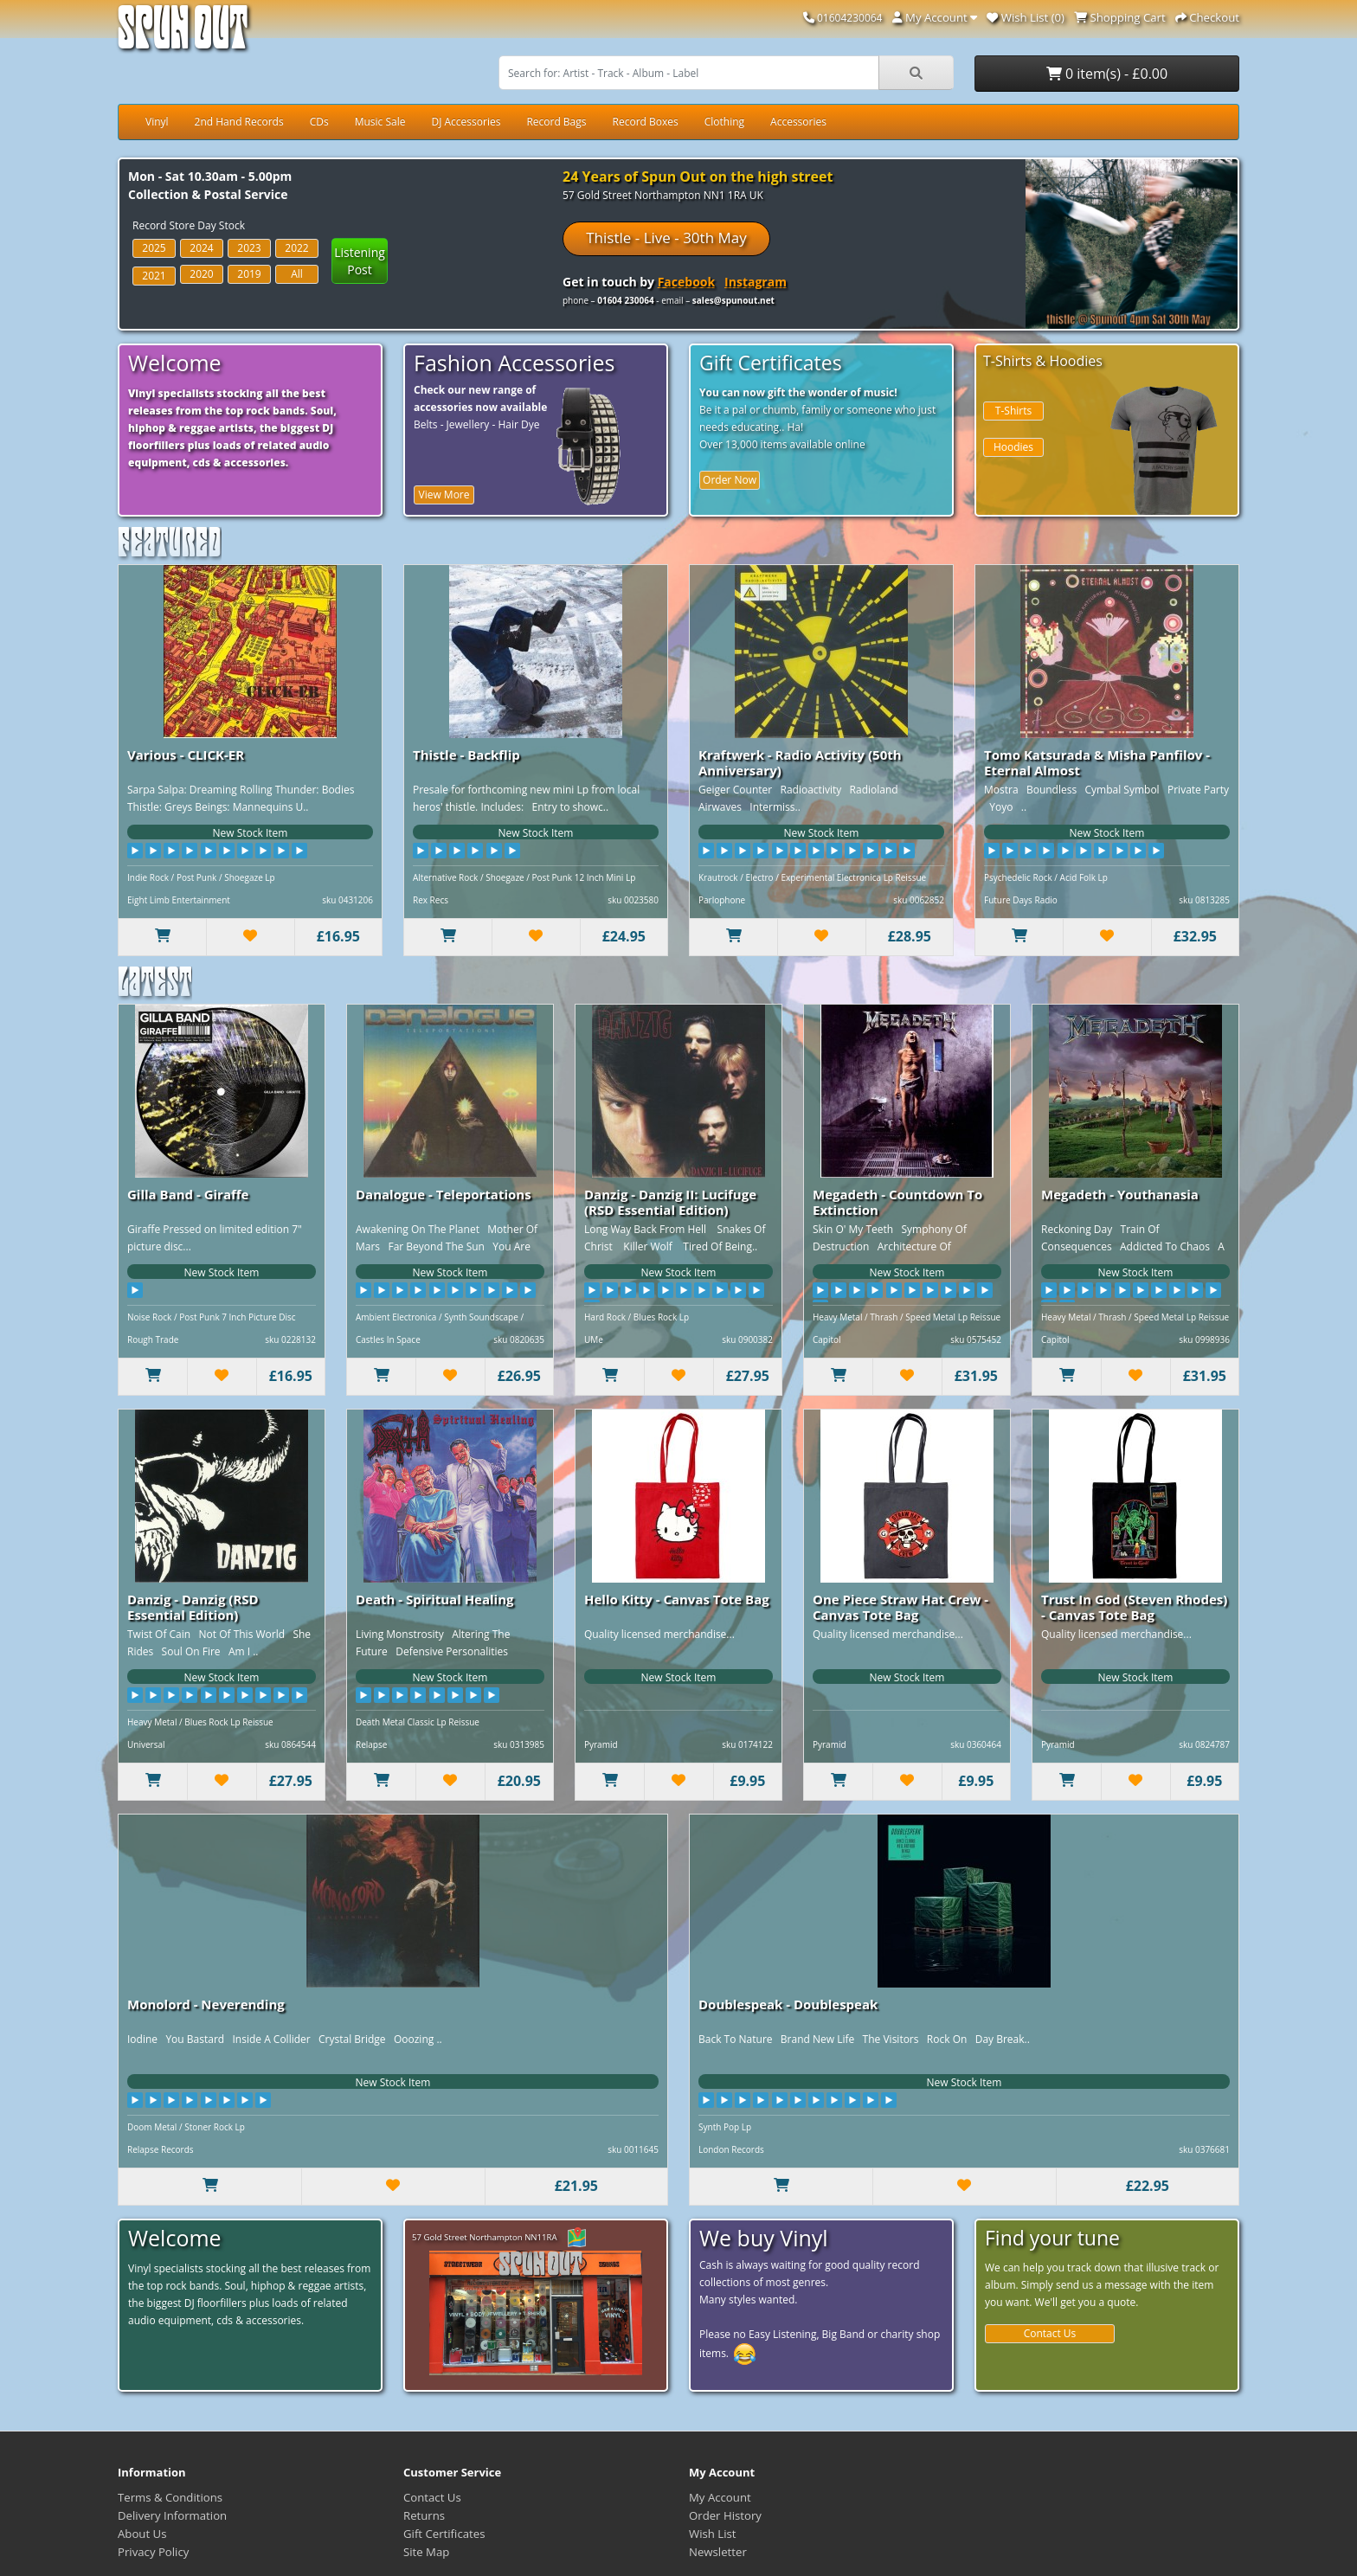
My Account (720, 2497)
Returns (424, 2515)
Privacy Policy (153, 2552)
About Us (142, 2533)
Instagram (755, 281)
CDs (319, 121)
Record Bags (556, 121)
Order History (725, 2515)
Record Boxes (645, 121)
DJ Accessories (465, 121)
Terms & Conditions (170, 2497)
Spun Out (183, 34)
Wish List (712, 2533)
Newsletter (718, 2552)
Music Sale (380, 121)
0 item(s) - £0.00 (1106, 73)
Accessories (798, 121)
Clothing (724, 121)
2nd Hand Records (239, 121)
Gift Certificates (444, 2533)
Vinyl (157, 121)
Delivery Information (172, 2515)
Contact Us (1050, 2333)
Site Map (426, 2552)
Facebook (687, 281)
